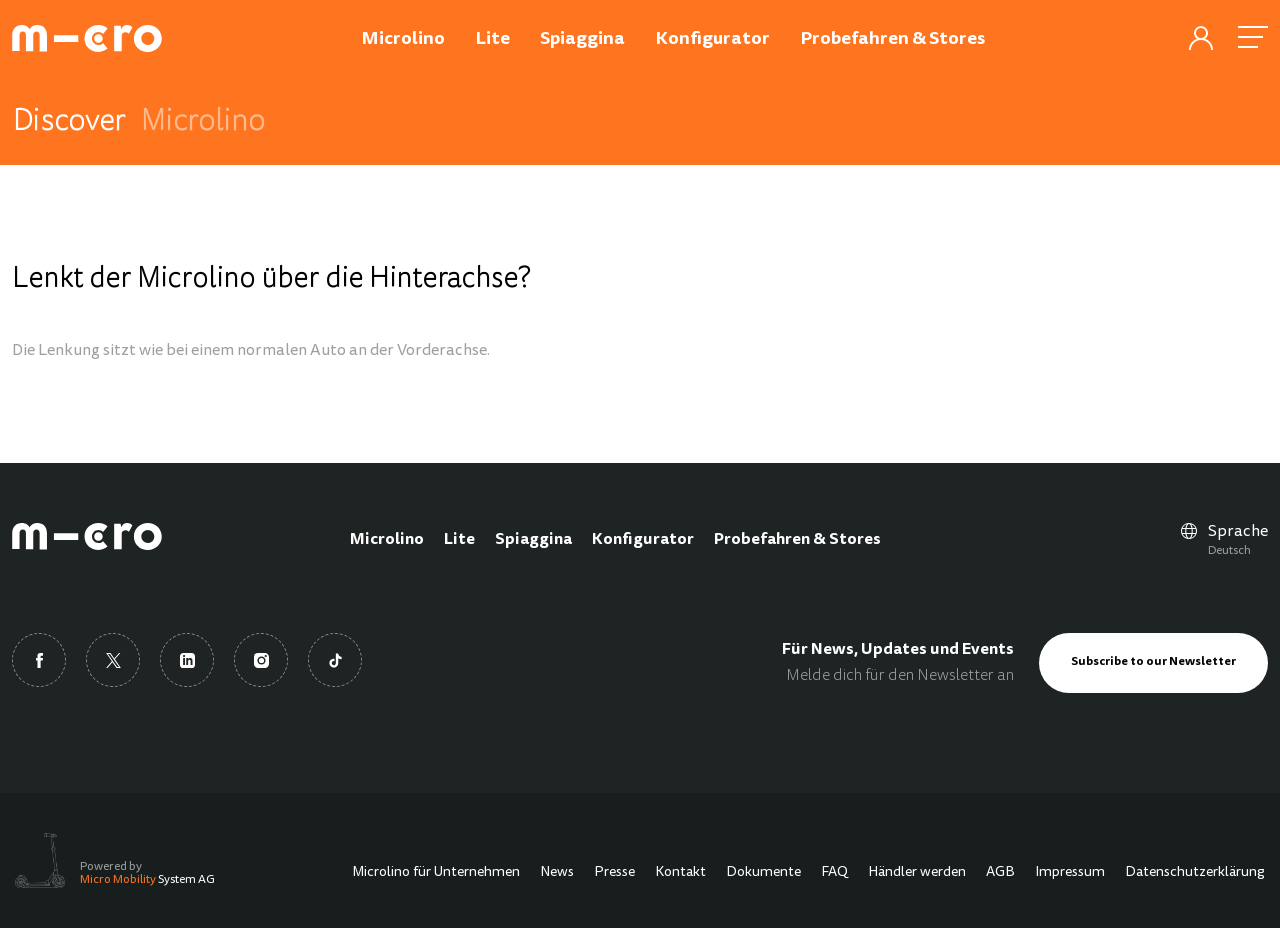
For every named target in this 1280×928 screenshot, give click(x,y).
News (557, 873)
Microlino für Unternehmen (436, 873)
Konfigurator (643, 540)
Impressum (1070, 873)
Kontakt (680, 873)
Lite (459, 540)
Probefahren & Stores (797, 540)
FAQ (834, 873)
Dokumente (763, 873)
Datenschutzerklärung (1195, 873)
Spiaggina (533, 540)
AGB (1000, 873)
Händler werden (917, 873)
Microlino (387, 540)
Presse (614, 873)
